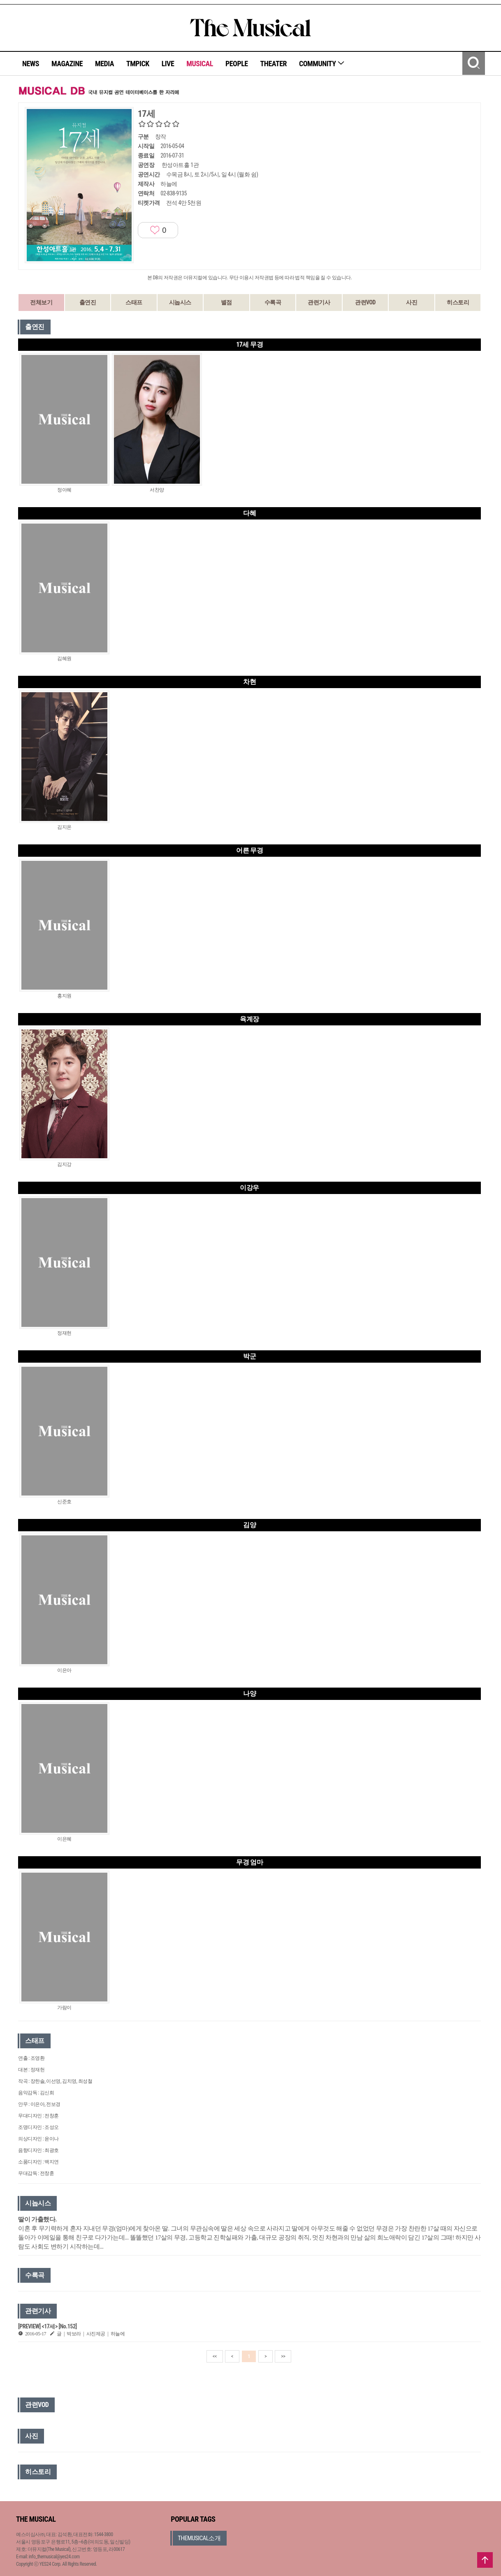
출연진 (87, 302)
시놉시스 (180, 302)
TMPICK (137, 63)
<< (215, 2356)
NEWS (30, 63)
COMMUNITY (322, 63)
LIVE (168, 63)
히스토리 (458, 302)
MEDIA (104, 63)
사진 (411, 302)
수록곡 (272, 302)
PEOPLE (236, 63)
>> (283, 2356)
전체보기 (41, 302)
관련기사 (319, 302)
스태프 (133, 302)
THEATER (273, 63)
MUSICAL (199, 63)
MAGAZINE (67, 63)
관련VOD (365, 302)
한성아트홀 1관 (180, 165)
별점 (226, 302)
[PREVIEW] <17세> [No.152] (47, 2326)
